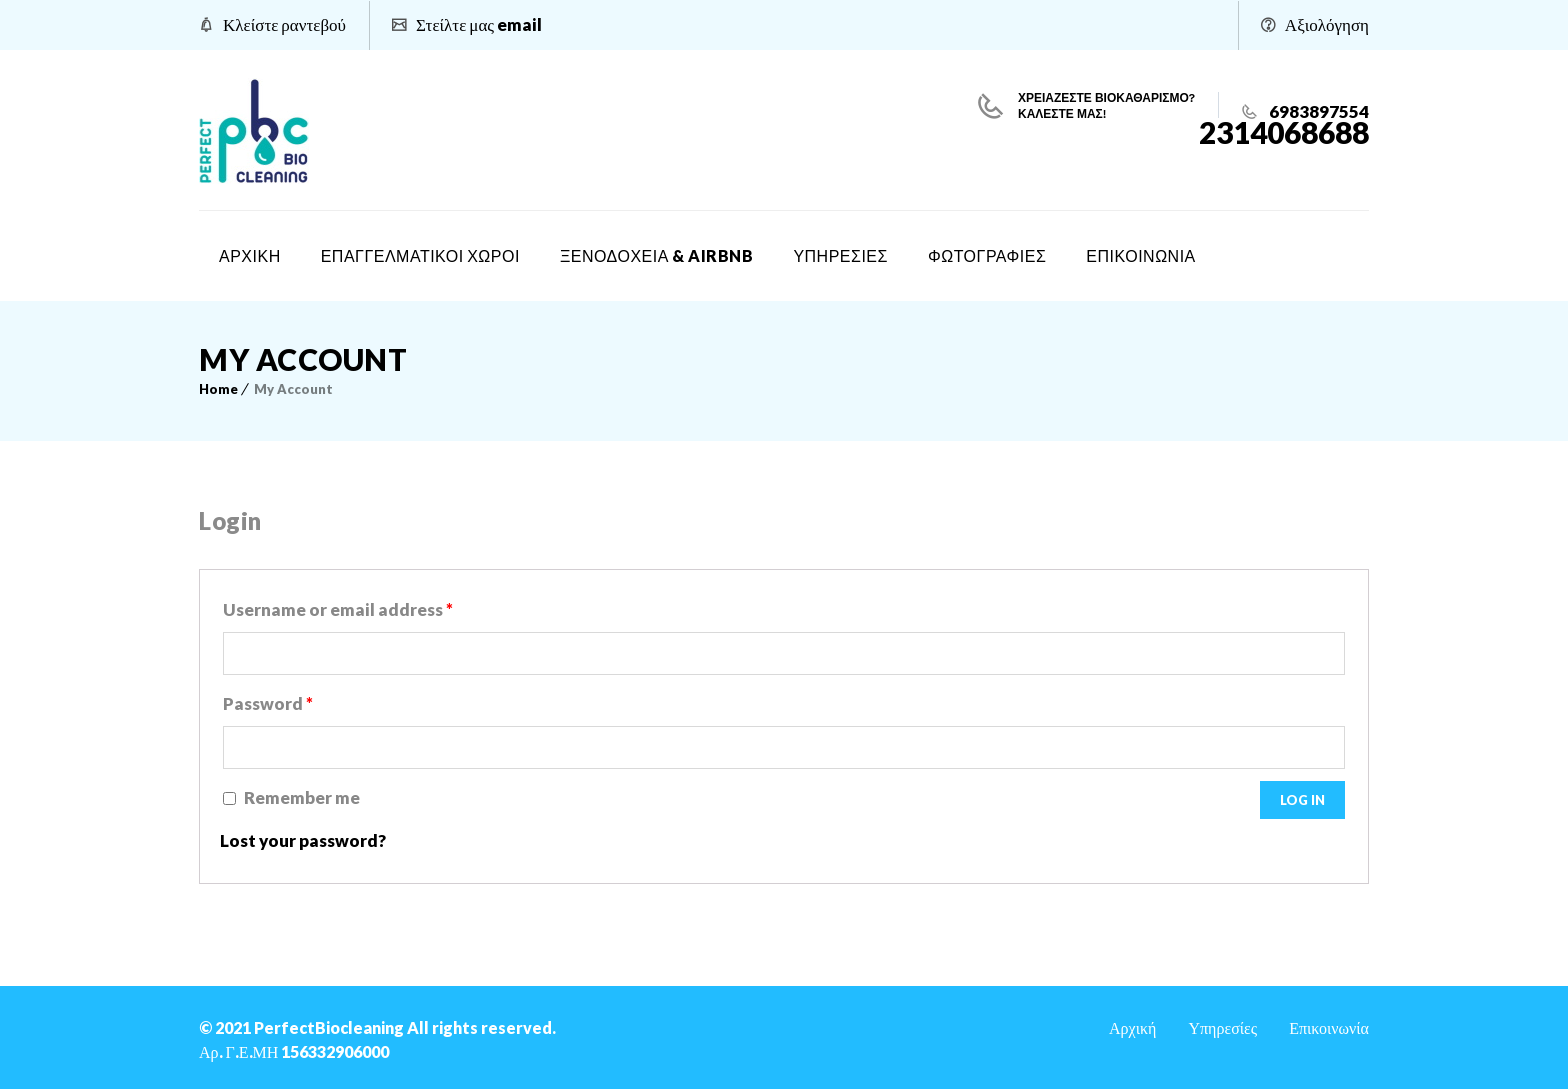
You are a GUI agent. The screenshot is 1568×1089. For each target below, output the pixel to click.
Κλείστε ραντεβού (284, 24)
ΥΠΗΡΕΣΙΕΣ (840, 255)
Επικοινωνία (1329, 1027)
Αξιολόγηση (1327, 24)
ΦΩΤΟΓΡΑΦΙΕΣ (987, 255)
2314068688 (1284, 132)
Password (268, 703)
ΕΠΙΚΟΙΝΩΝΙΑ (1140, 255)
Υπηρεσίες (1222, 1027)
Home (218, 389)
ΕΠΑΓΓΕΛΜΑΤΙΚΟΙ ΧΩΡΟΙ (420, 255)
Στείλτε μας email (479, 24)
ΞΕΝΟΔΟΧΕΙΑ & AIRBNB (657, 255)
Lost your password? (303, 840)
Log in (1302, 800)
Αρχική (1132, 1027)
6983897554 (1317, 111)
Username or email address (338, 609)
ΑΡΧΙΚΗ (250, 255)
